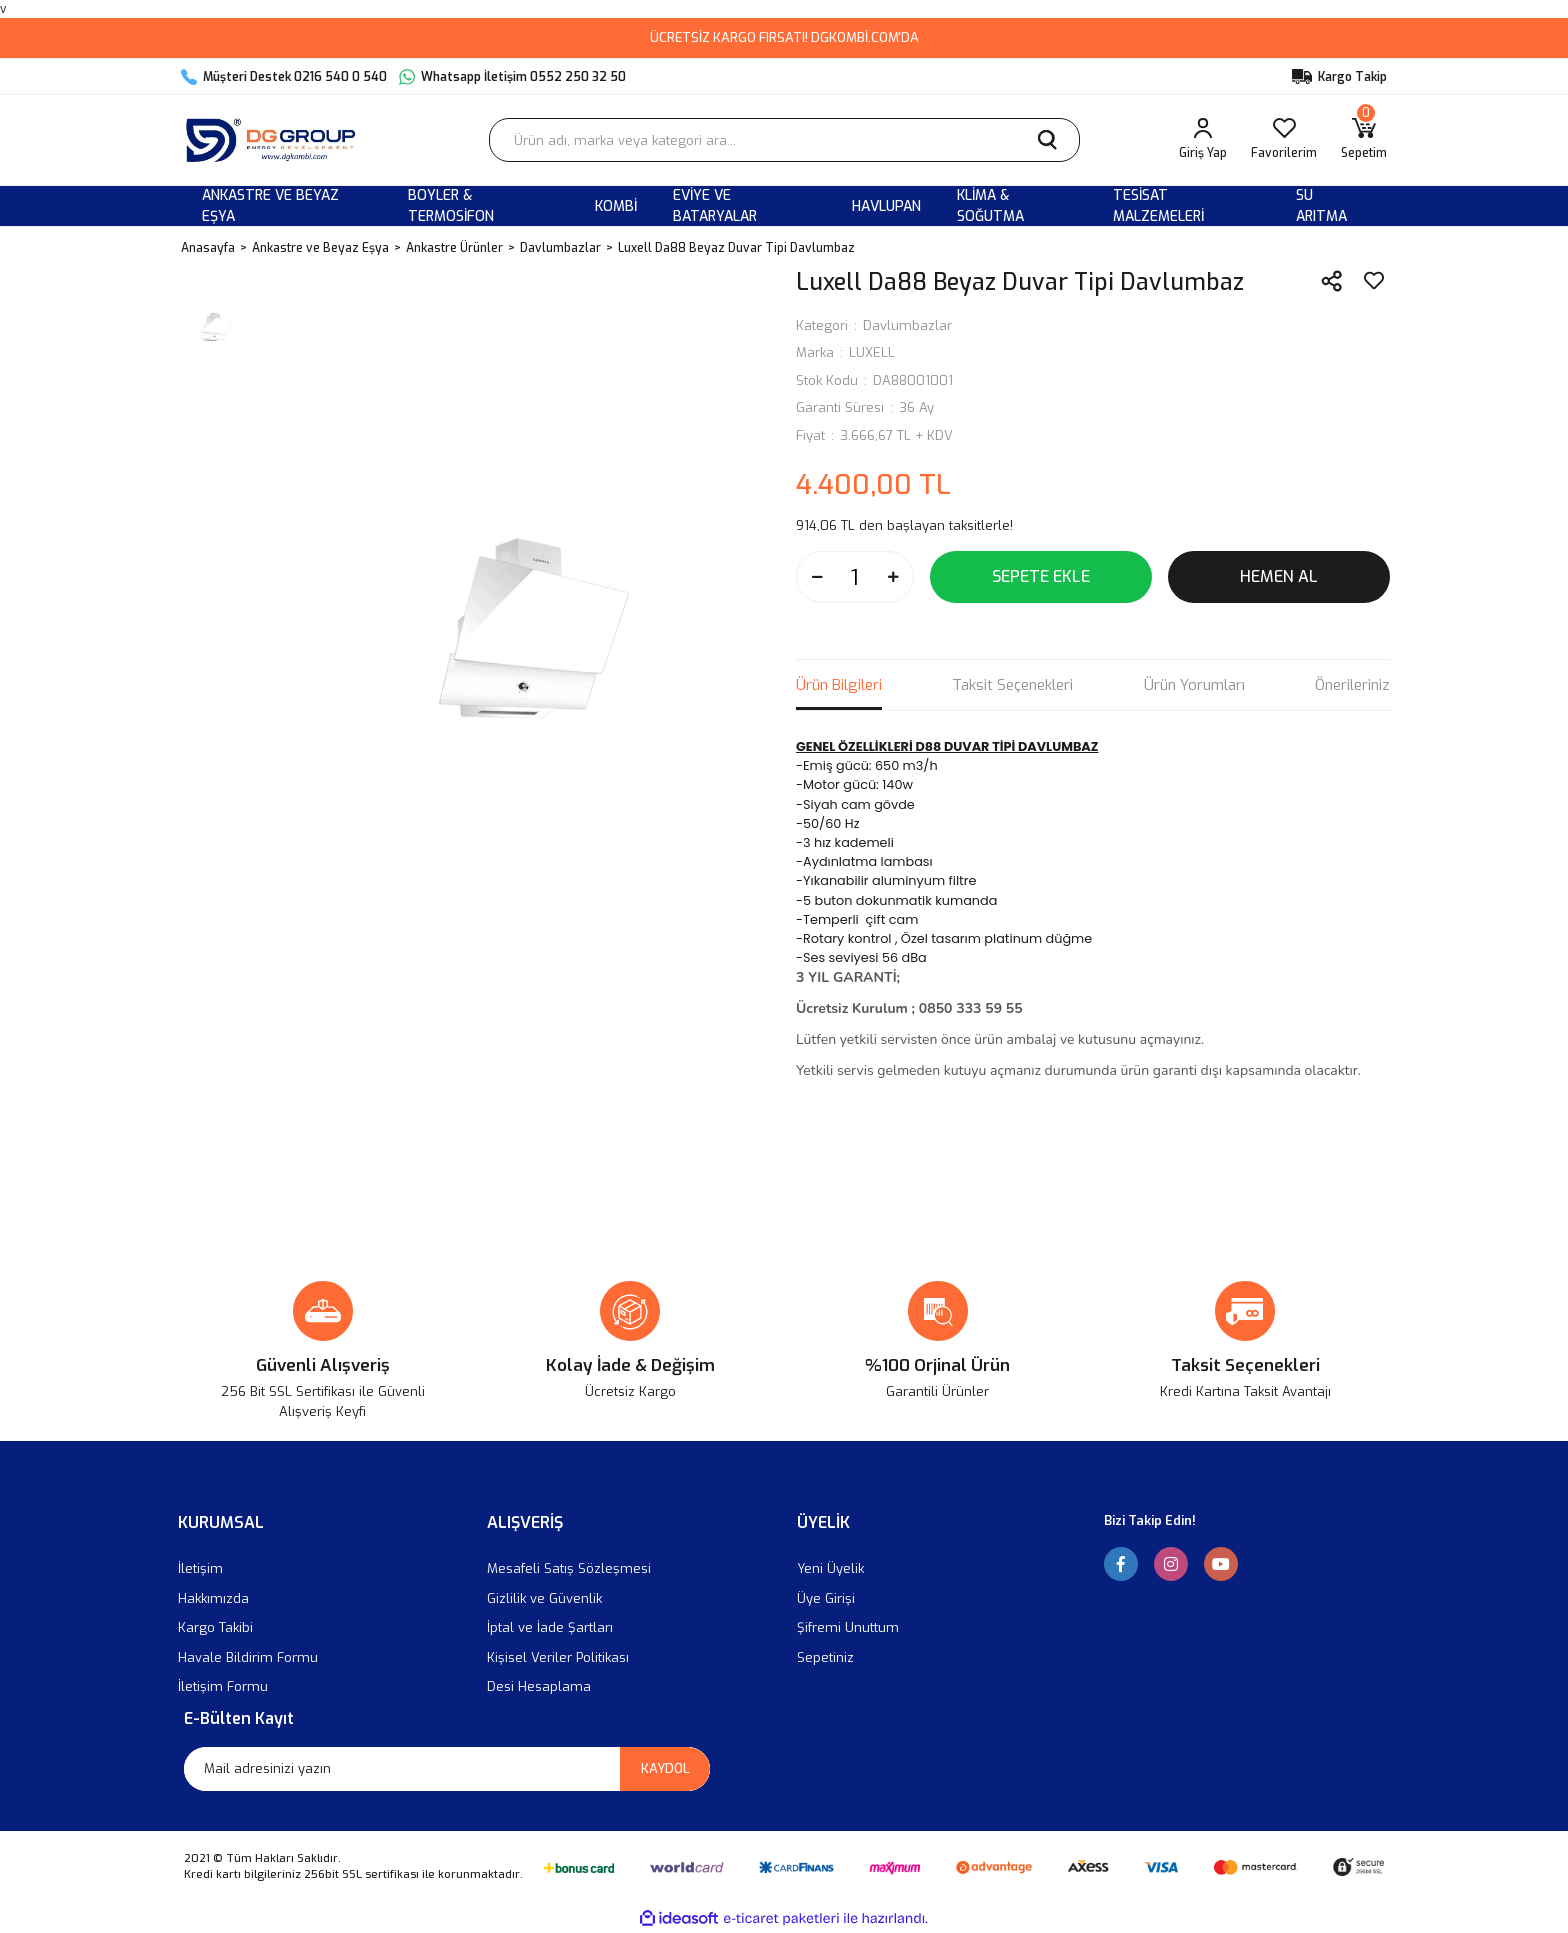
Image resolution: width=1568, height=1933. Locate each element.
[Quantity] (855, 577)
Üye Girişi (826, 1598)
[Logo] (275, 140)
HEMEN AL (1279, 576)
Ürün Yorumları (1194, 685)
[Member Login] (1203, 140)
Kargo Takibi (215, 1627)
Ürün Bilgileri (839, 685)
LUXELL (872, 352)
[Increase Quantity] (893, 577)
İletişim (200, 1568)
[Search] (784, 140)
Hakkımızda (213, 1598)
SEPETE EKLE (1041, 576)
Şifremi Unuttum (848, 1627)
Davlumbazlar (907, 325)
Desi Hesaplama (539, 1686)
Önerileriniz (1352, 685)
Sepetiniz (825, 1657)
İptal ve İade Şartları (550, 1627)
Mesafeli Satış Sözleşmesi (569, 1568)
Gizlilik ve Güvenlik (544, 1598)
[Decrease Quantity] (817, 577)
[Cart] (1364, 140)
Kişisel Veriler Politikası (558, 1657)
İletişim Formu (223, 1686)
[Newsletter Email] (447, 1769)
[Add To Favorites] (1374, 281)
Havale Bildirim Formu (248, 1657)
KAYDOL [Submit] (665, 1768)
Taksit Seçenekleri (1012, 685)
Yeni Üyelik (830, 1568)
